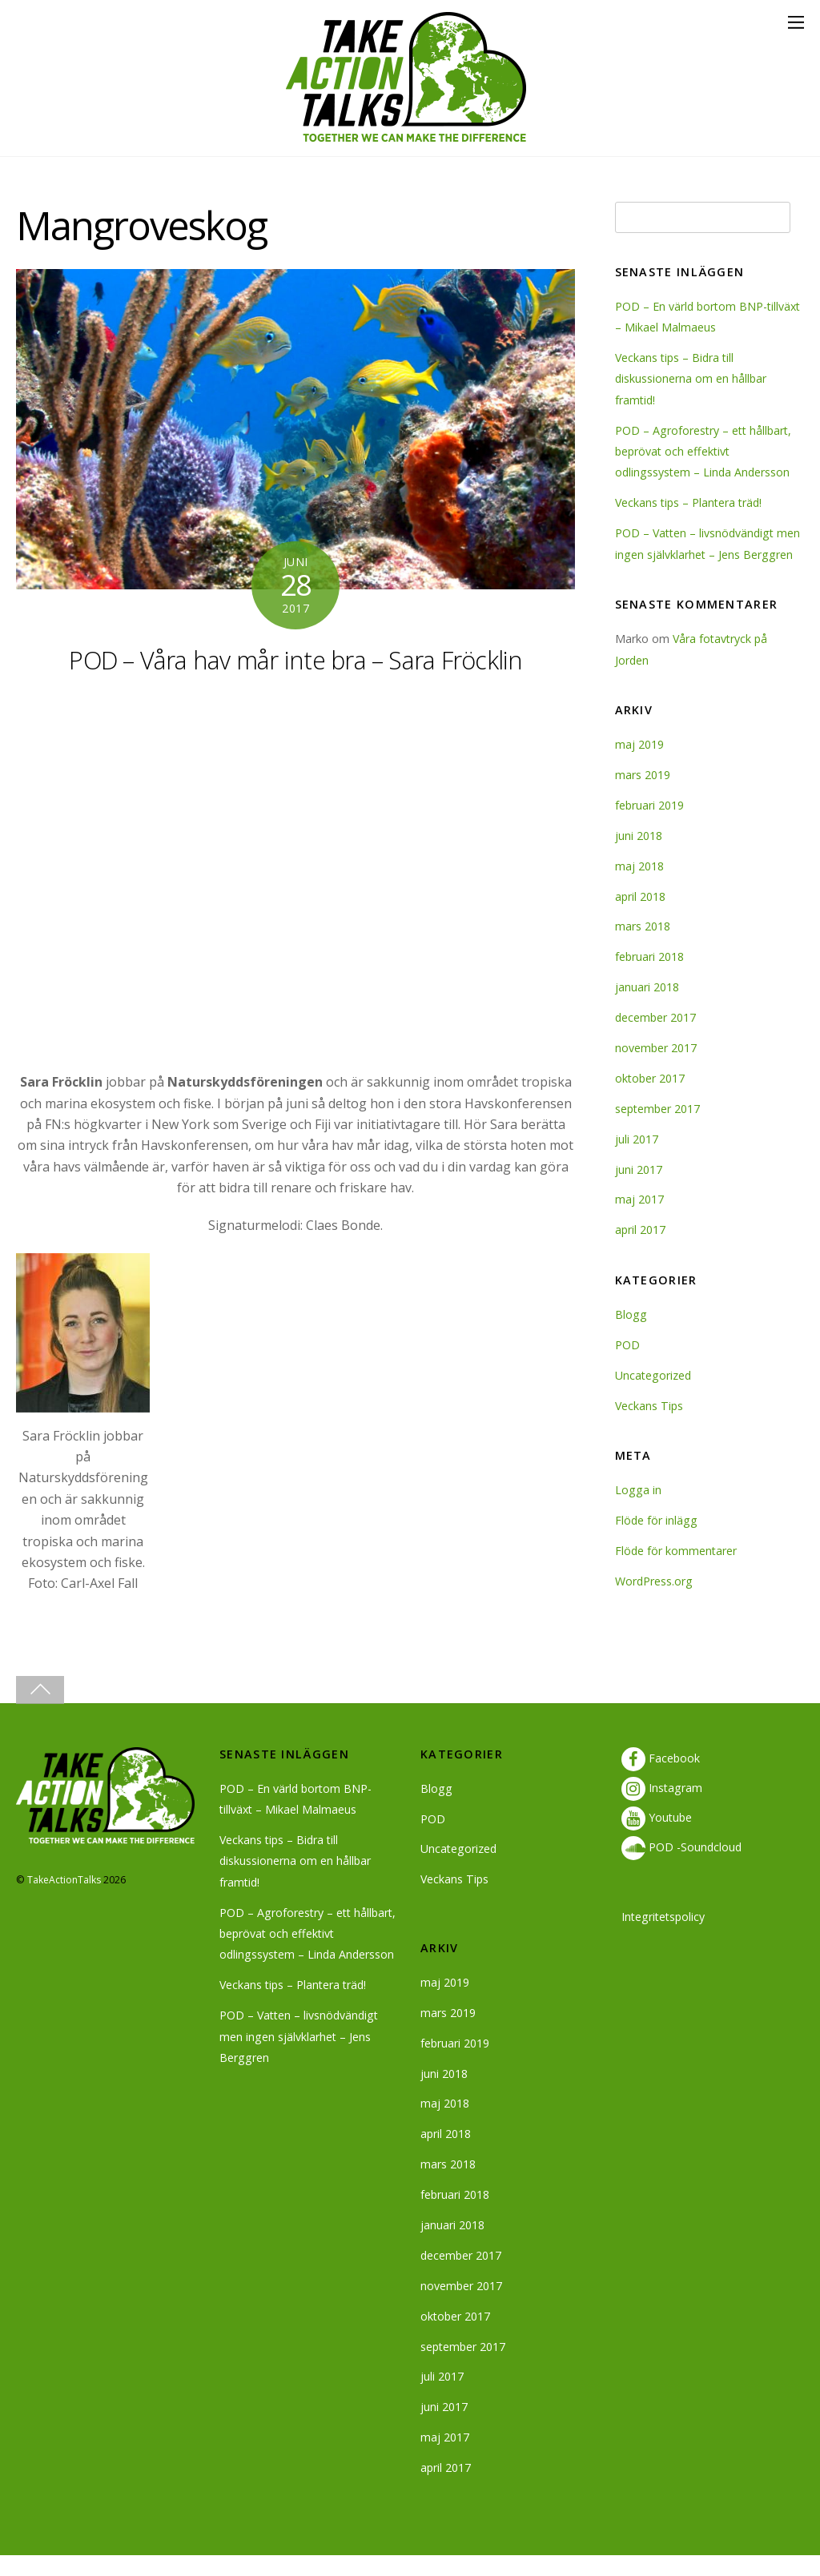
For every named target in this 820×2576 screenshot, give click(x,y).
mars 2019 (642, 795)
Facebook (661, 1778)
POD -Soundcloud (682, 1868)
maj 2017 (639, 1220)
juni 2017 (638, 1190)
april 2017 (640, 1251)
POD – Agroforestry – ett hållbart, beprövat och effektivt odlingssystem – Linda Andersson (705, 451)
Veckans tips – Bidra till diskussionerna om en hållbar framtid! (691, 379)
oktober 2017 (650, 1099)
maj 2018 (639, 886)
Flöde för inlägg (656, 1541)
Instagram (662, 1808)
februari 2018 (650, 978)
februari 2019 (650, 826)
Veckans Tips (650, 1426)
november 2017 (656, 1068)
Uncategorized (654, 1396)
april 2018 (640, 917)
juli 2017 (636, 1159)
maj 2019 (639, 766)
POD (627, 1365)
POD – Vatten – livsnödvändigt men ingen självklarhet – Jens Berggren (696, 554)
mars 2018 (642, 947)
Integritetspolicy (664, 1937)
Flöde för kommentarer (676, 1571)
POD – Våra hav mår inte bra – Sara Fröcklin (296, 660)
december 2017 (656, 1039)
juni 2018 (638, 856)
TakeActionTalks (64, 1900)
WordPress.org (654, 1601)
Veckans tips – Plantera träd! (690, 502)
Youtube (657, 1838)
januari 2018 (647, 1008)
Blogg (631, 1335)
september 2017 (658, 1129)
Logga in (638, 1511)
